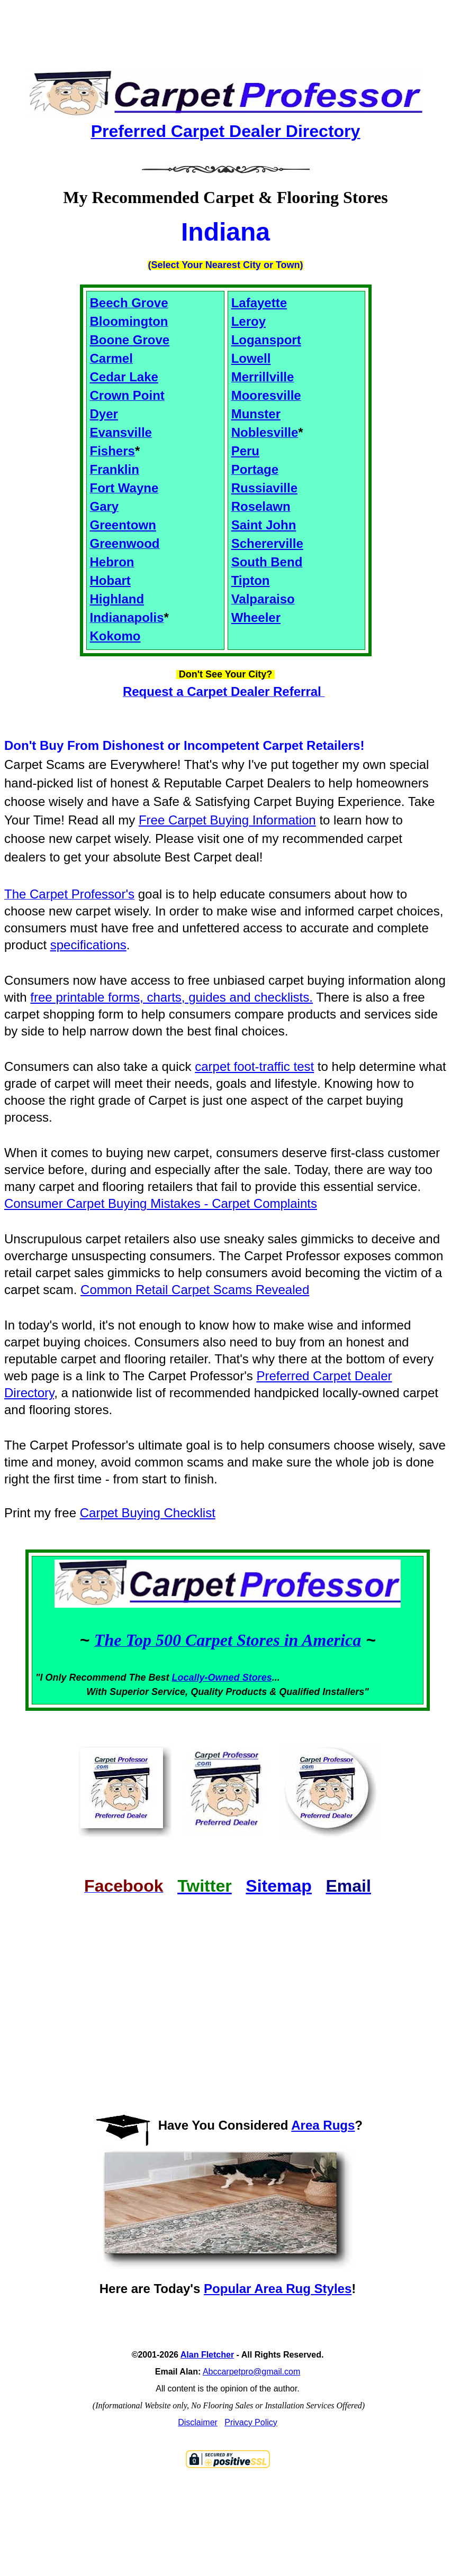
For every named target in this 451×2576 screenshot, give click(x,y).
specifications (88, 945)
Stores (257, 1677)
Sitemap (278, 1885)
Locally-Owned (207, 1677)
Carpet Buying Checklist (147, 1513)
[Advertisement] (225, 26)
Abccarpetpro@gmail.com (251, 2371)
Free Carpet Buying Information (227, 820)
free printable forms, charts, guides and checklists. (171, 997)
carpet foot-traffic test (254, 1066)
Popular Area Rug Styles (277, 2288)
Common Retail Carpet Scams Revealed (194, 1289)
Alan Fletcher (207, 2354)
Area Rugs (323, 2125)
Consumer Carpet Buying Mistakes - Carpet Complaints (160, 1203)
